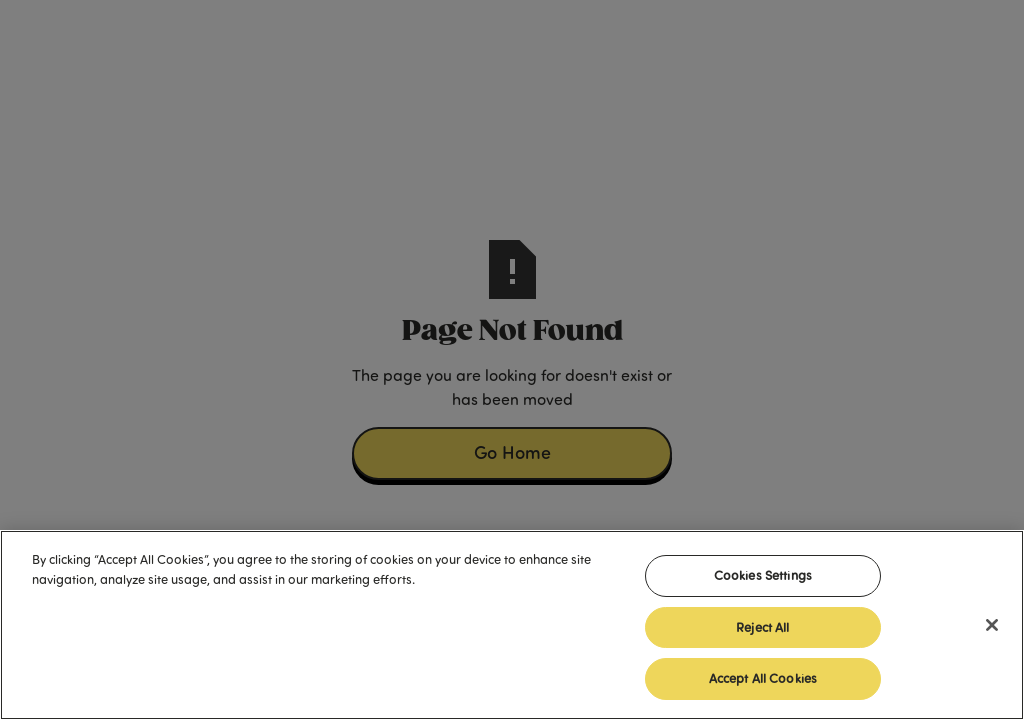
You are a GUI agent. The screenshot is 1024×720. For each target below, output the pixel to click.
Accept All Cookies (763, 678)
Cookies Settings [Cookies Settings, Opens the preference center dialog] (763, 575)
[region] (512, 625)
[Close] (992, 625)
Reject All (762, 627)
